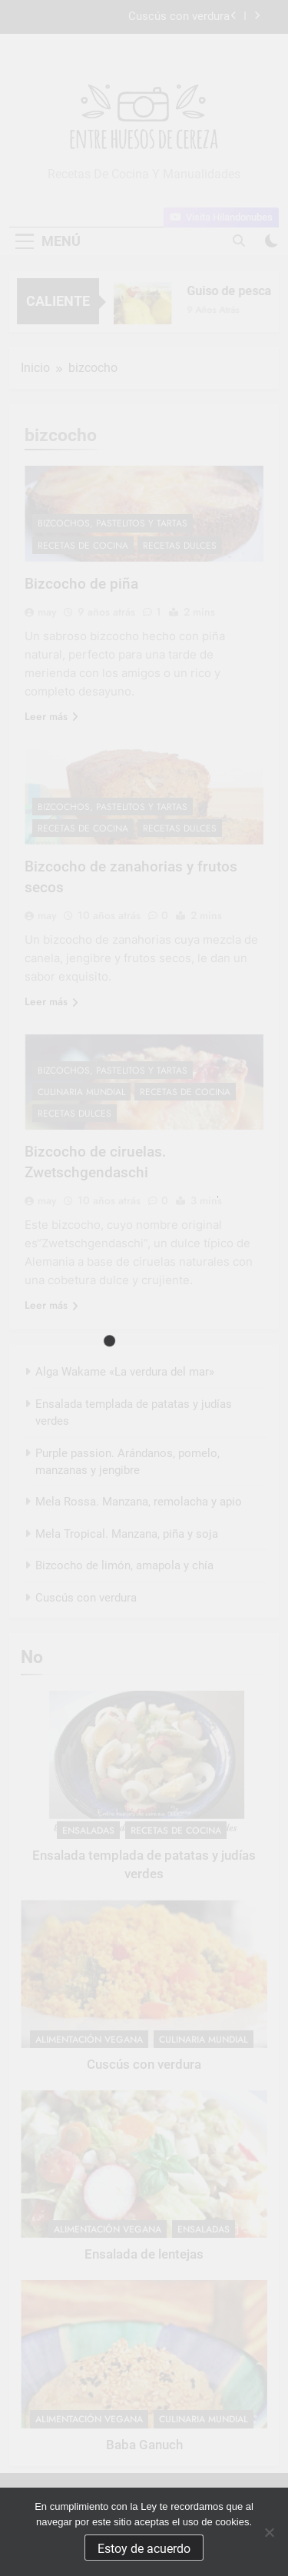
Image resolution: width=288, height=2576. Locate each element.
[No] (268, 2532)
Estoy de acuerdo (144, 2548)
